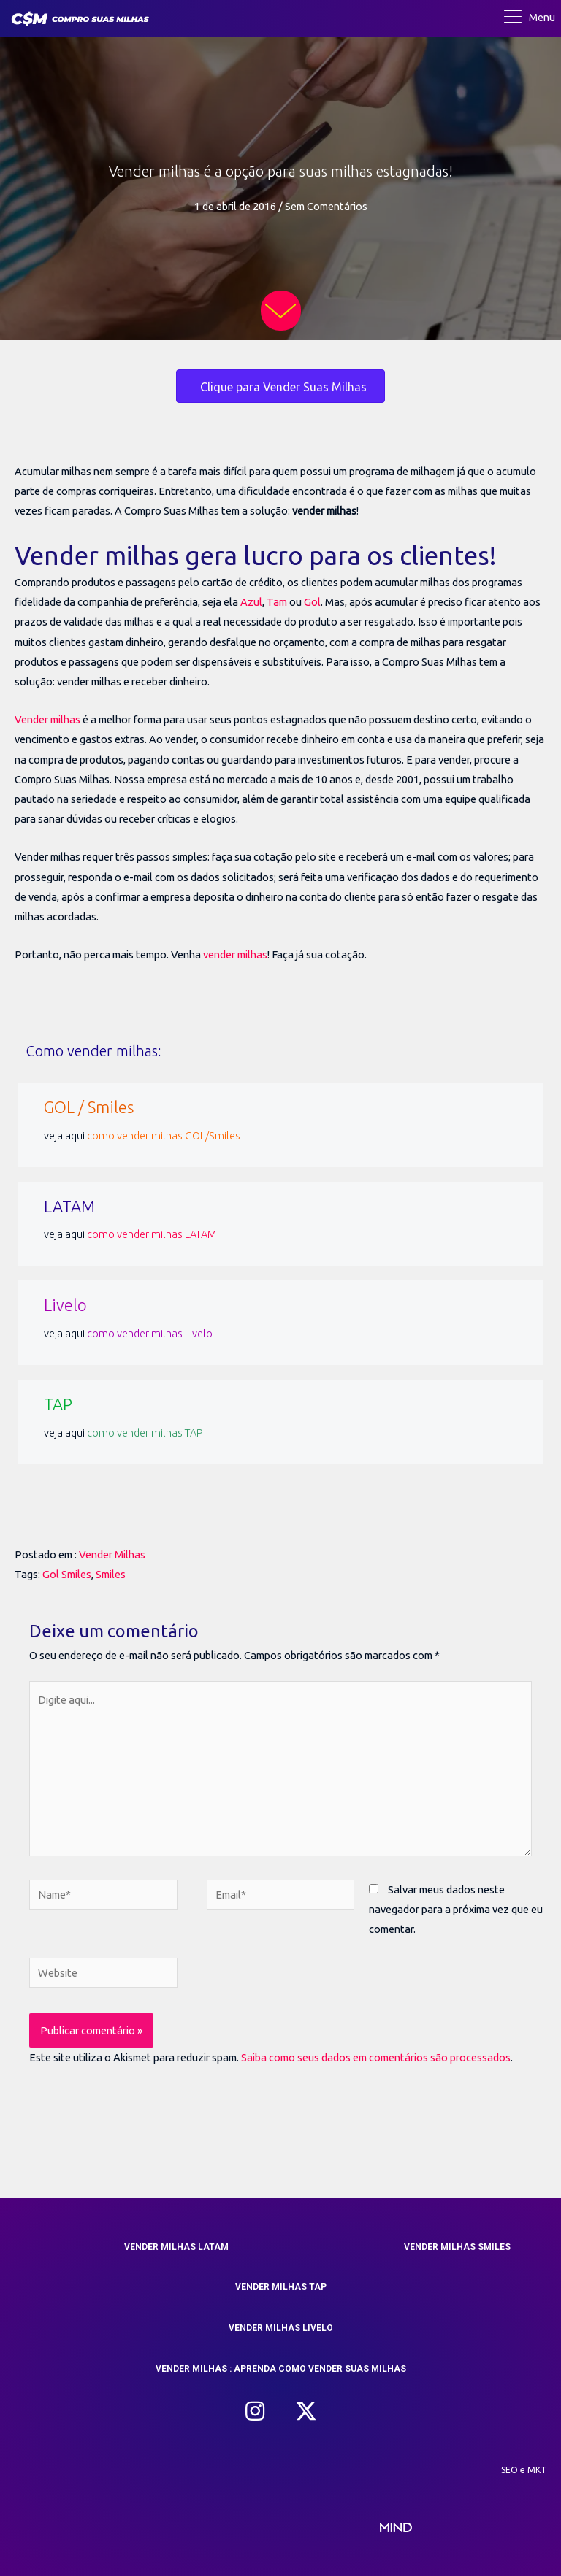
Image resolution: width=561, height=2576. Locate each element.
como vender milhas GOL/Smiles (163, 1135)
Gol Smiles (66, 1574)
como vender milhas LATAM (151, 1234)
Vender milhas (47, 719)
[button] (255, 2411)
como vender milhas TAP (145, 1432)
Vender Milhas (112, 1554)
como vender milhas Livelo (150, 1333)
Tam (277, 602)
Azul (251, 602)
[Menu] (529, 17)
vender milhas (235, 954)
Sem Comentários (326, 206)
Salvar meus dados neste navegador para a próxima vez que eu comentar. (456, 1909)
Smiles (111, 1574)
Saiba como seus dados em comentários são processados (376, 2057)
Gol (312, 602)
